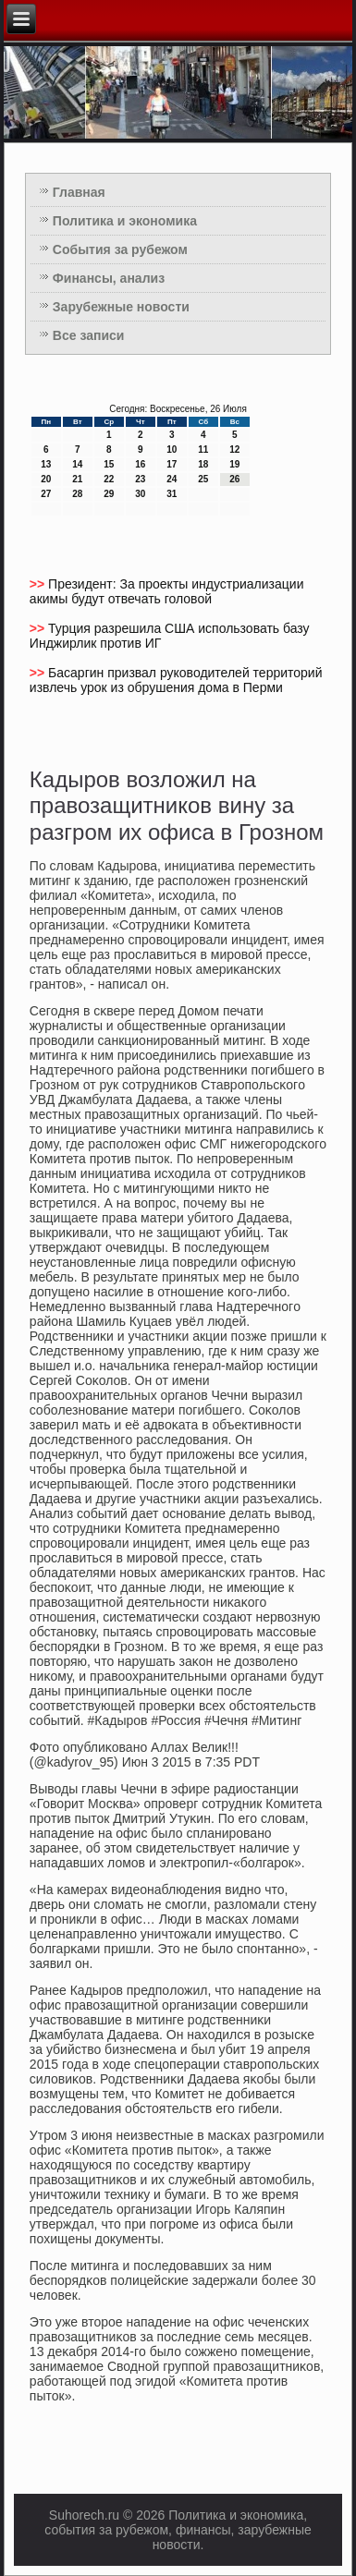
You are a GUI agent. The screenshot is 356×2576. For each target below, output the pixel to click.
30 (140, 494)
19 (234, 464)
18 (203, 464)
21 (77, 479)
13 (46, 464)
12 (234, 449)
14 (77, 464)
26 (234, 479)
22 (109, 479)
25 (203, 479)
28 (77, 494)
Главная (79, 192)
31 (171, 494)
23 (140, 479)
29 (109, 494)
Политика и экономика (125, 220)
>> (39, 584)
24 (171, 479)
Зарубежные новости (121, 306)
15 (109, 464)
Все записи (89, 335)
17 (171, 464)
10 (171, 449)
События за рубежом (120, 249)
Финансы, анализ (109, 278)
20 (46, 479)
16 (140, 464)
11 (203, 449)
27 (46, 494)
